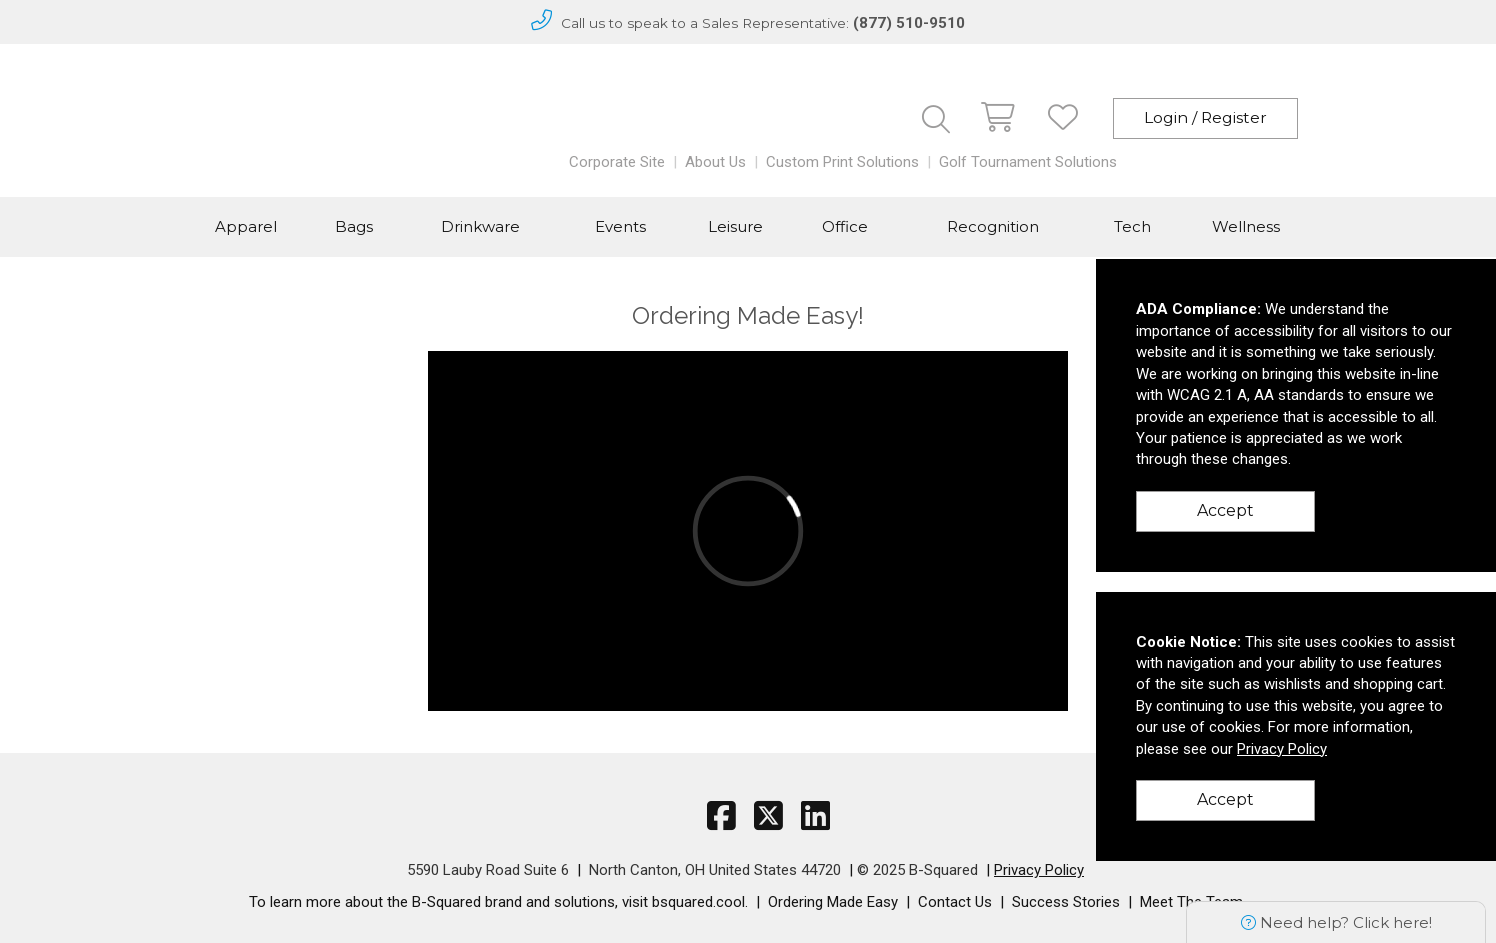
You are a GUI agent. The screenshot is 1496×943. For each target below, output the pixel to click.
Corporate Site (617, 162)
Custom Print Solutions (842, 162)
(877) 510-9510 (909, 23)
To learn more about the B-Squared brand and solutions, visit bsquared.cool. (498, 902)
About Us (715, 162)
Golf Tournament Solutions (1028, 162)
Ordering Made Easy (833, 902)
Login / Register (1205, 117)
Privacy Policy (1039, 870)
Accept (1225, 510)
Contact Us (955, 902)
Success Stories (1066, 902)
